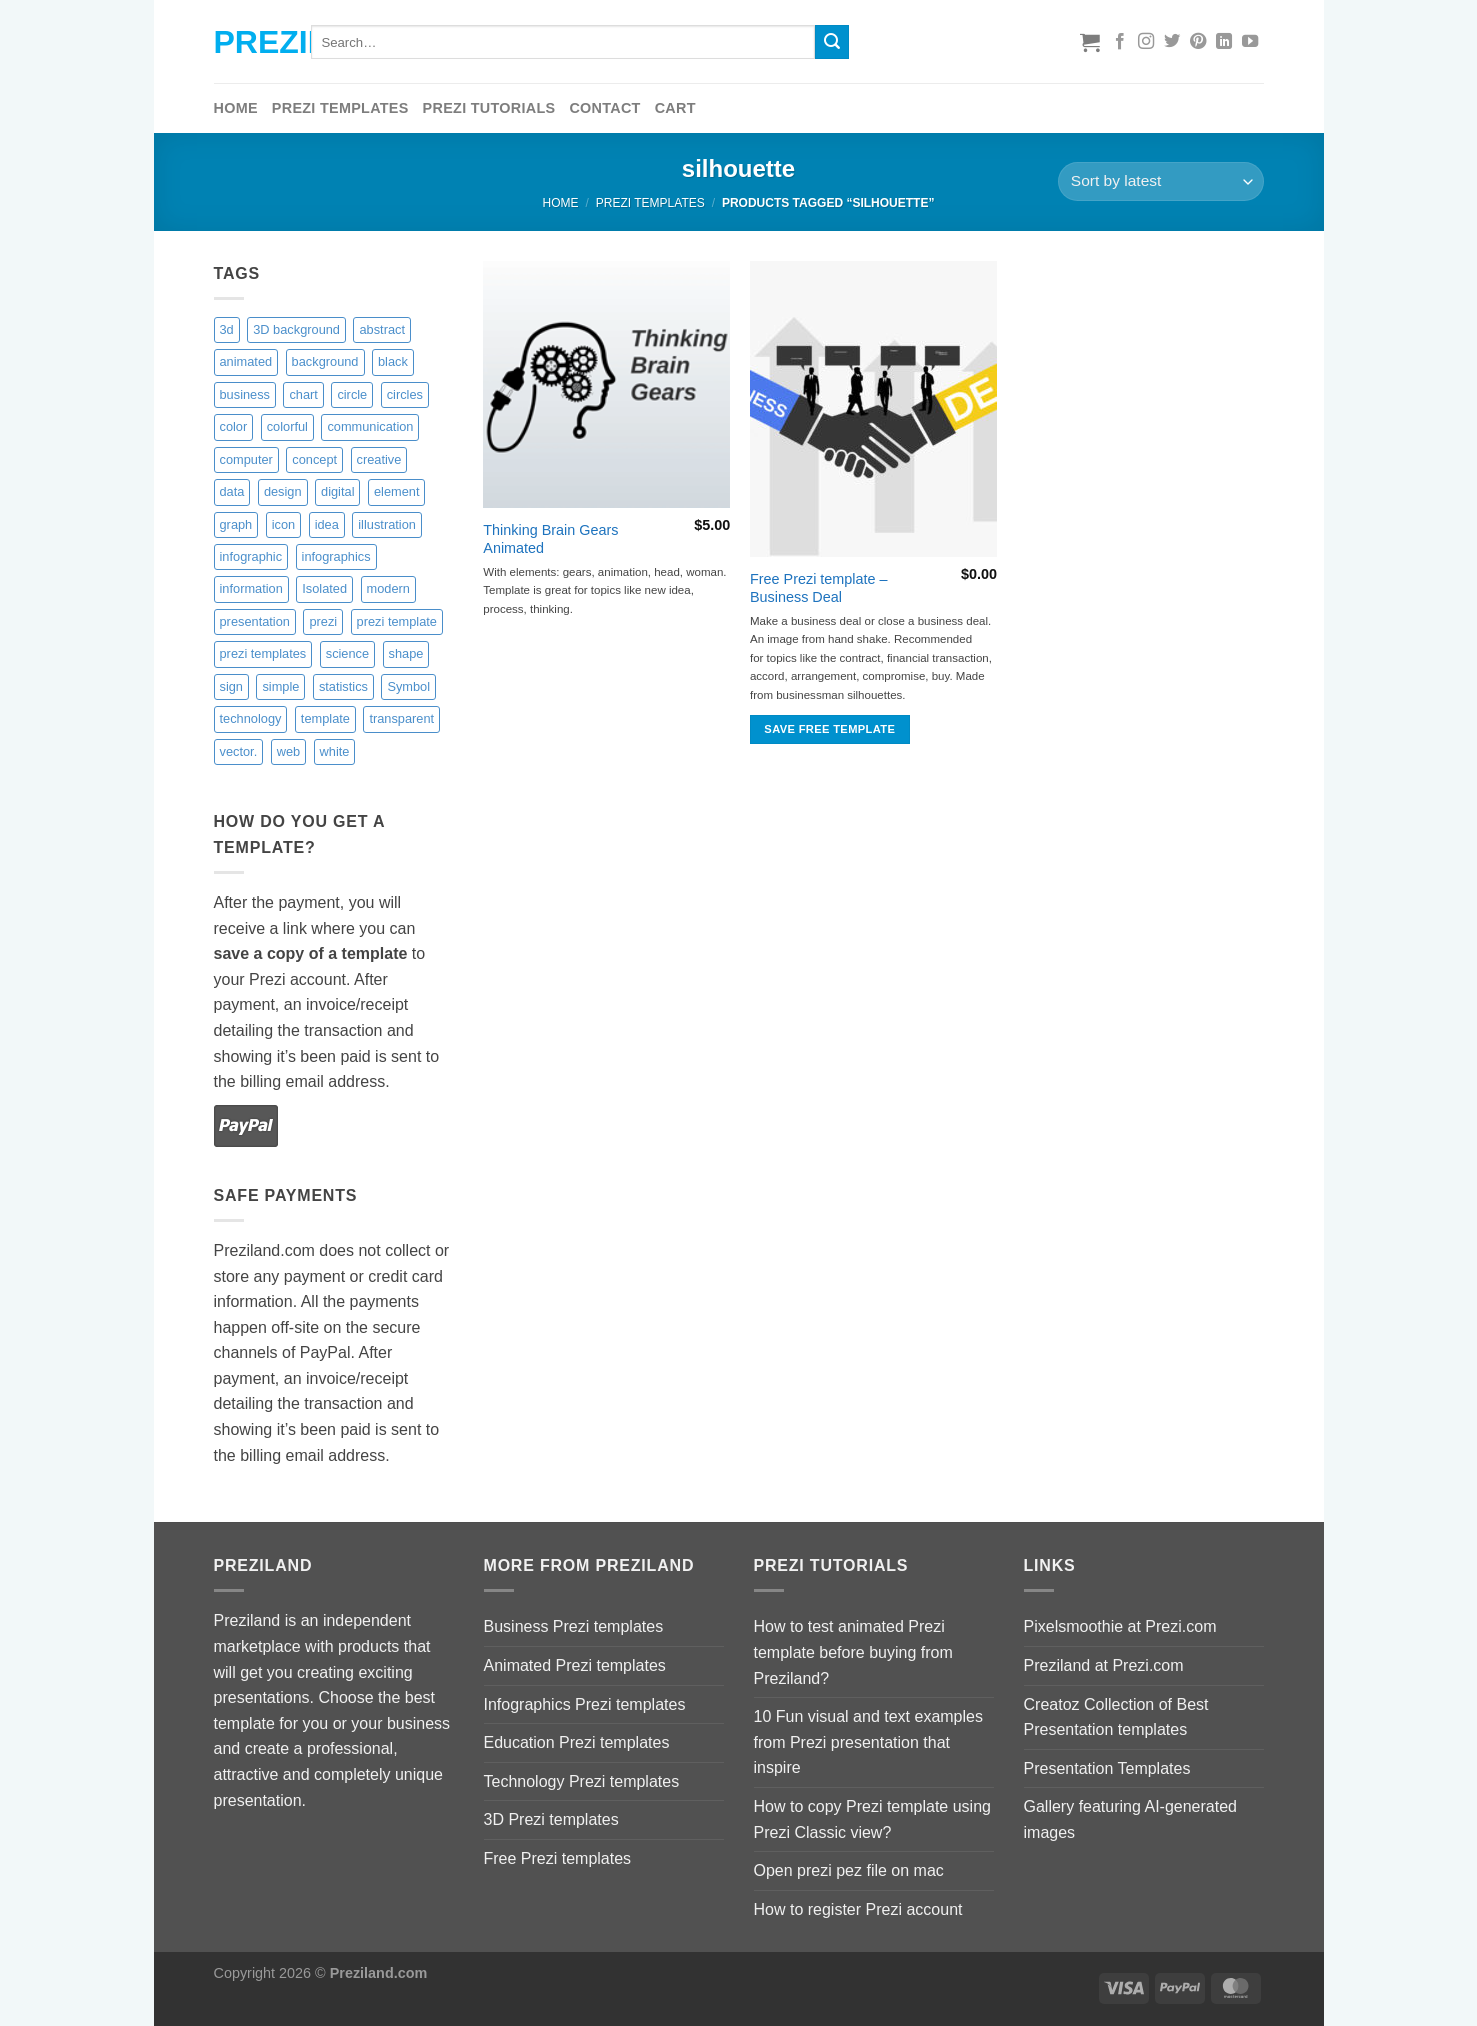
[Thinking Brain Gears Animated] (606, 384)
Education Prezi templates (577, 1742)
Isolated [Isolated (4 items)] (324, 588)
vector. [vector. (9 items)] (239, 751)
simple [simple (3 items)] (280, 686)
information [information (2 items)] (251, 588)
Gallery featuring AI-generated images (1130, 1819)
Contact (604, 108)
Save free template (829, 729)
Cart (675, 108)
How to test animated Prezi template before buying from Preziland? (853, 1652)
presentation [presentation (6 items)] (255, 621)
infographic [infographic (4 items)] (251, 556)
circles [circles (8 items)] (405, 394)
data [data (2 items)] (232, 491)
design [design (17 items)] (283, 491)
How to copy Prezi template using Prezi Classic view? (872, 1819)
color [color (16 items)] (234, 426)
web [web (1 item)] (288, 751)
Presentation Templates (1107, 1768)
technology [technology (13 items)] (251, 718)
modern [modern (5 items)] (388, 588)
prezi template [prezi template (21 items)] (397, 621)
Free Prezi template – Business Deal (819, 588)
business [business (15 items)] (245, 394)
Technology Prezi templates (582, 1781)
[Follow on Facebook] (1120, 42)
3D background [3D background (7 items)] (296, 329)
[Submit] (832, 42)
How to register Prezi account (858, 1909)
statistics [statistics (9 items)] (343, 686)
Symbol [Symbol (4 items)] (408, 686)
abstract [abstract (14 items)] (382, 329)
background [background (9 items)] (325, 361)
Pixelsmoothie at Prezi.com (1120, 1626)
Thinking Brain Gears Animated (550, 539)
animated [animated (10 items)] (246, 361)
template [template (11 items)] (325, 718)
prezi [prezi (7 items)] (323, 621)
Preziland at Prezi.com (1104, 1665)
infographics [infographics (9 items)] (336, 556)
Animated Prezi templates (575, 1665)
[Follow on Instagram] (1146, 42)
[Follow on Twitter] (1172, 42)
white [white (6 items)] (335, 751)
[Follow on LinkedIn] (1224, 42)
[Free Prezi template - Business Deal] (873, 409)
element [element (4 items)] (397, 491)
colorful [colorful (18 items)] (287, 426)
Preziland (247, 42)
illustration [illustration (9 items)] (387, 524)
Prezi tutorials (489, 108)
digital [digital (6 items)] (337, 491)
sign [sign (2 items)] (231, 686)
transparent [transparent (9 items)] (401, 718)
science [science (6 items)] (347, 653)
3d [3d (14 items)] (227, 329)
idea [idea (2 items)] (327, 524)
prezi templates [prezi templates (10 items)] (263, 653)
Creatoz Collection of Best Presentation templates (1116, 1717)
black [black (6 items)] (393, 361)
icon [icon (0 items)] (283, 524)
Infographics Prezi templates (585, 1704)
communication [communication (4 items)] (370, 426)
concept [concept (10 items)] (314, 459)
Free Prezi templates (558, 1858)
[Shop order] (1160, 181)
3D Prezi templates (551, 1819)
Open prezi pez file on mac (849, 1870)
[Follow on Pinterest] (1198, 42)
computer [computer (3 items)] (246, 459)
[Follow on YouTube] (1250, 42)
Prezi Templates (340, 108)
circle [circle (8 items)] (352, 394)
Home (236, 108)
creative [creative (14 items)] (379, 459)
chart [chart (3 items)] (303, 394)
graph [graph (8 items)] (236, 524)
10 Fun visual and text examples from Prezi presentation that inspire (868, 1742)
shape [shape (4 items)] (406, 653)
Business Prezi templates (574, 1626)
